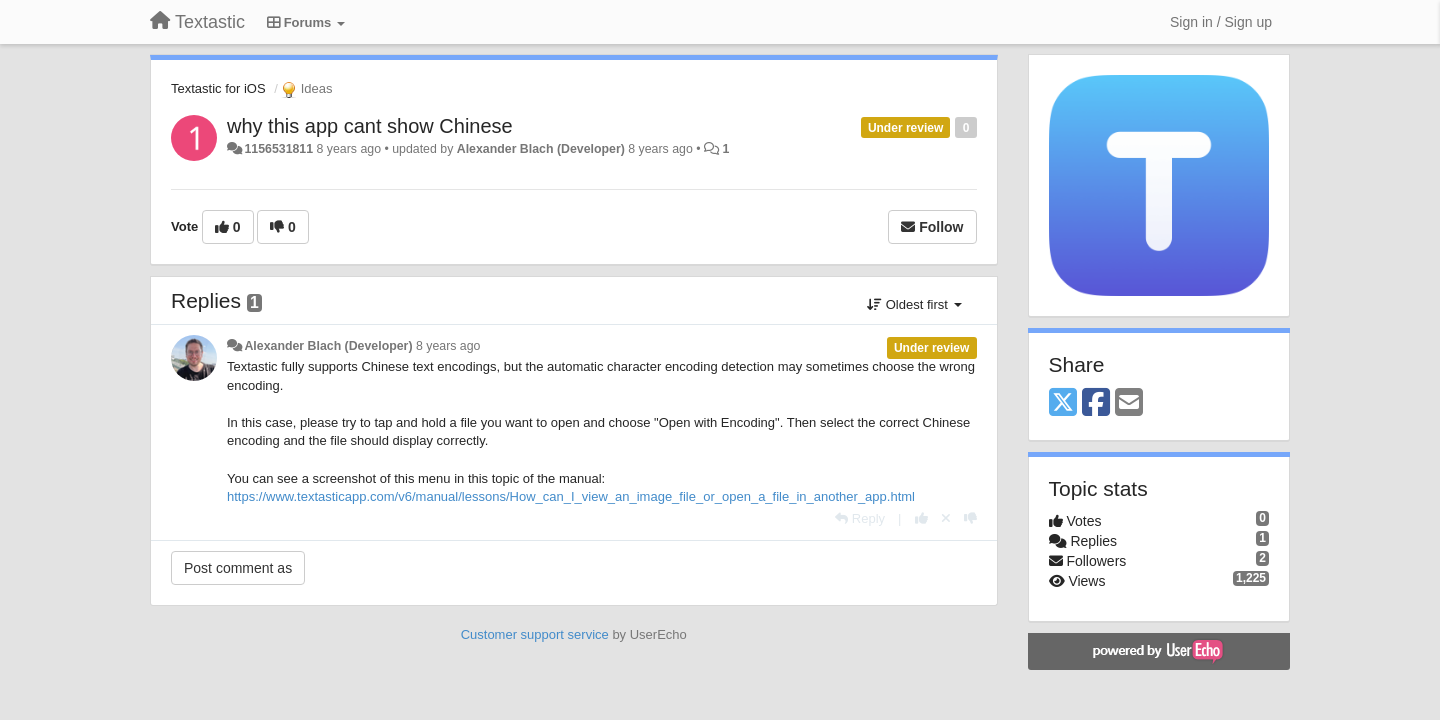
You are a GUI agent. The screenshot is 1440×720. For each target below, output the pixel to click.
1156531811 (278, 149)
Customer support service (535, 634)
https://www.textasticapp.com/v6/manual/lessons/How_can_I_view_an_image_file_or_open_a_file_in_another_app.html (571, 496)
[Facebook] (1096, 403)
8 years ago (448, 346)
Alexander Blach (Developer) (541, 149)
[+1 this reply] (921, 518)
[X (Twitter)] (1063, 403)
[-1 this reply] (970, 518)
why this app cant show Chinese (370, 126)
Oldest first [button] (914, 304)
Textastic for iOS (218, 88)
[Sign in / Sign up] (1221, 22)
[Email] (1129, 403)
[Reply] (860, 518)
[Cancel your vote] (946, 518)
